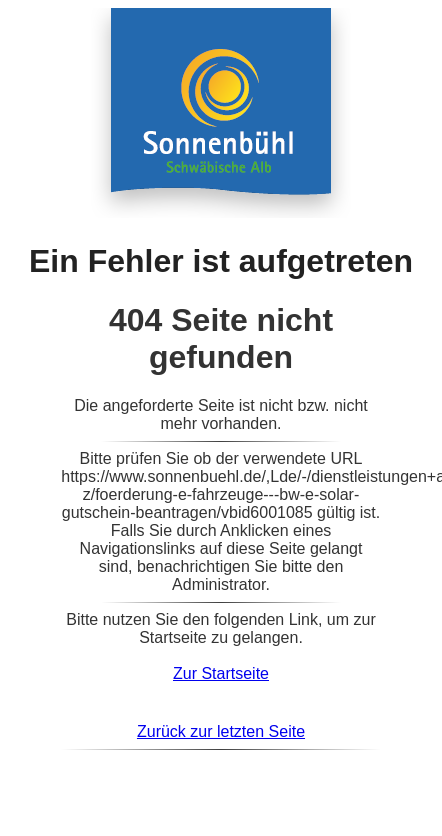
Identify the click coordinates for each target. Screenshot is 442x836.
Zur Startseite (221, 673)
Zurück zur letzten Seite (221, 731)
